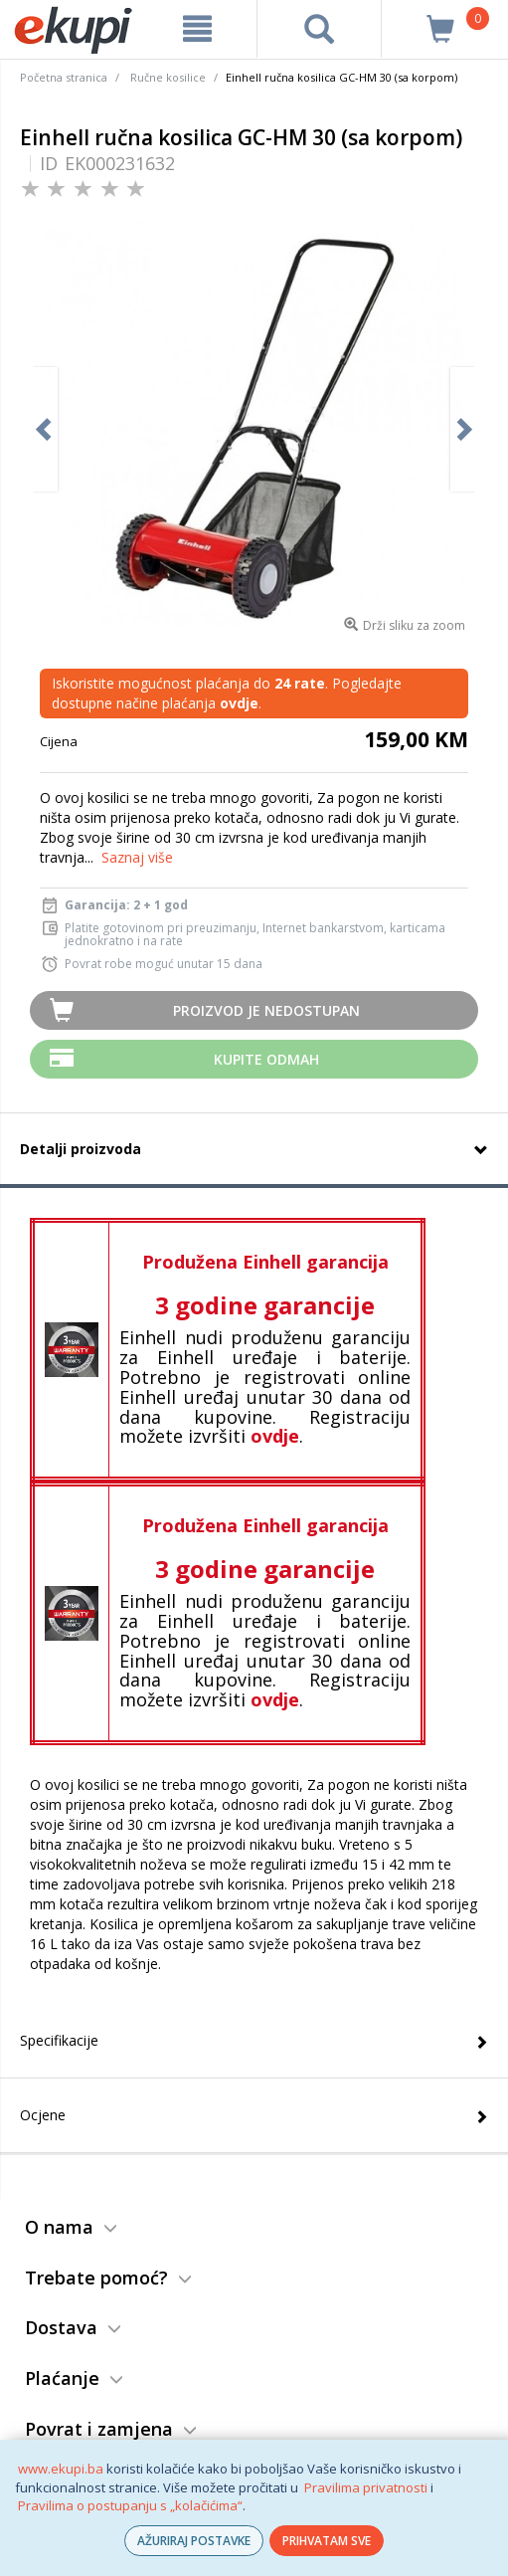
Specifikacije (59, 2040)
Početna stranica (63, 77)
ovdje (275, 1436)
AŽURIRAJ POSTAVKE (194, 2540)
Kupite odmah (266, 1059)
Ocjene (43, 2114)
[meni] (197, 29)
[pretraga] (319, 29)
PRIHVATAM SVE (326, 2540)
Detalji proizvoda (80, 1148)
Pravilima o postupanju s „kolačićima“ (130, 2505)
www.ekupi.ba (60, 2468)
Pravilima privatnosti (365, 2487)
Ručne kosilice (168, 77)
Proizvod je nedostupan (266, 1010)
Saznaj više (137, 857)
